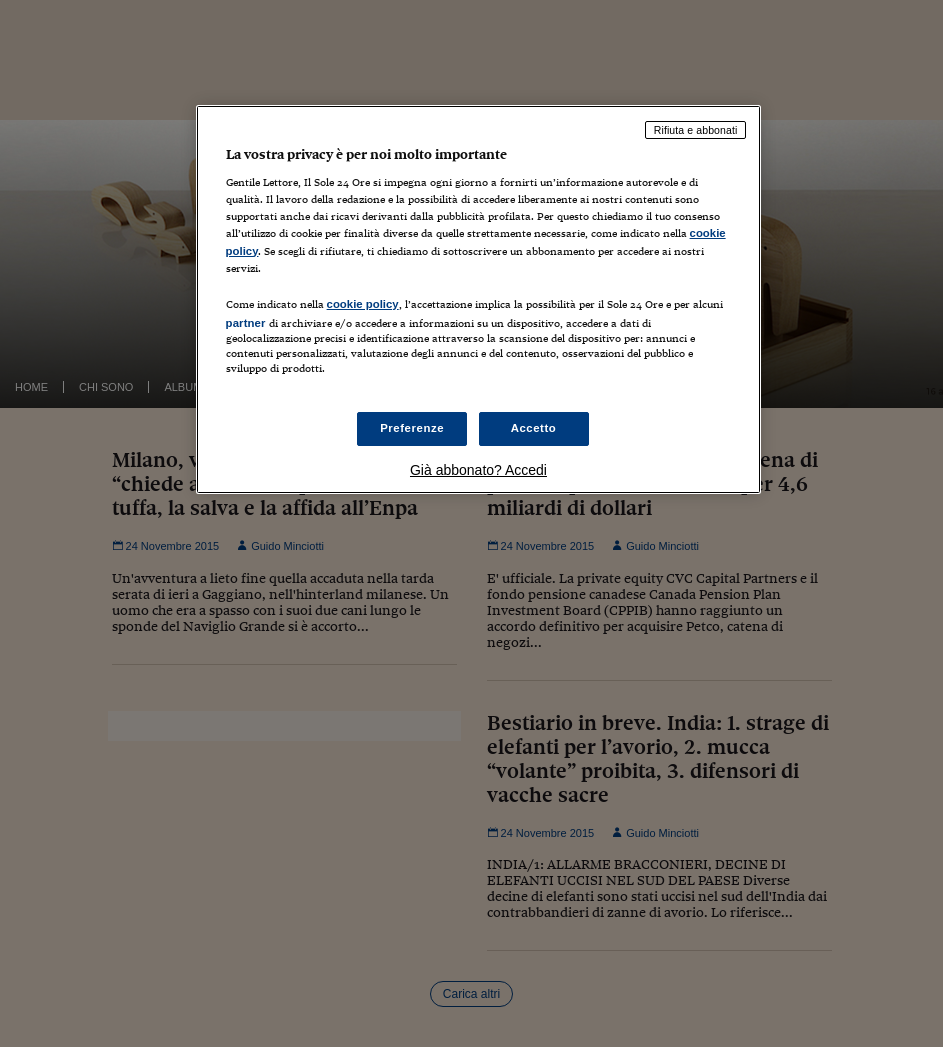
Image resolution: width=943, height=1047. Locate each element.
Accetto (534, 428)
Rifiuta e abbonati (696, 130)
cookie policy (363, 304)
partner (246, 323)
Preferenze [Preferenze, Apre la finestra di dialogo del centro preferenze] (412, 428)
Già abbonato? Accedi (478, 470)
